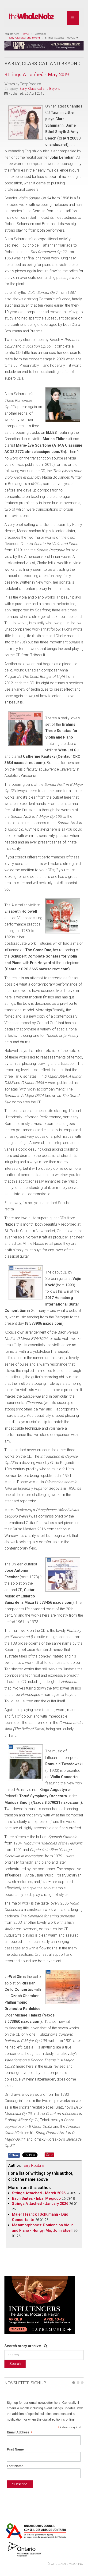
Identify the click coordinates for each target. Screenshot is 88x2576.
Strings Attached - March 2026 (38, 2193)
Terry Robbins (33, 2165)
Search (15, 2363)
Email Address (19, 2432)
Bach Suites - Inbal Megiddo (36, 2198)
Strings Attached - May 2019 (36, 74)
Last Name (15, 2466)
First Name (15, 2449)
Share (14, 2155)
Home (25, 34)
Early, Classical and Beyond (24, 37)
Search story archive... (24, 2346)
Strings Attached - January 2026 (40, 2203)
